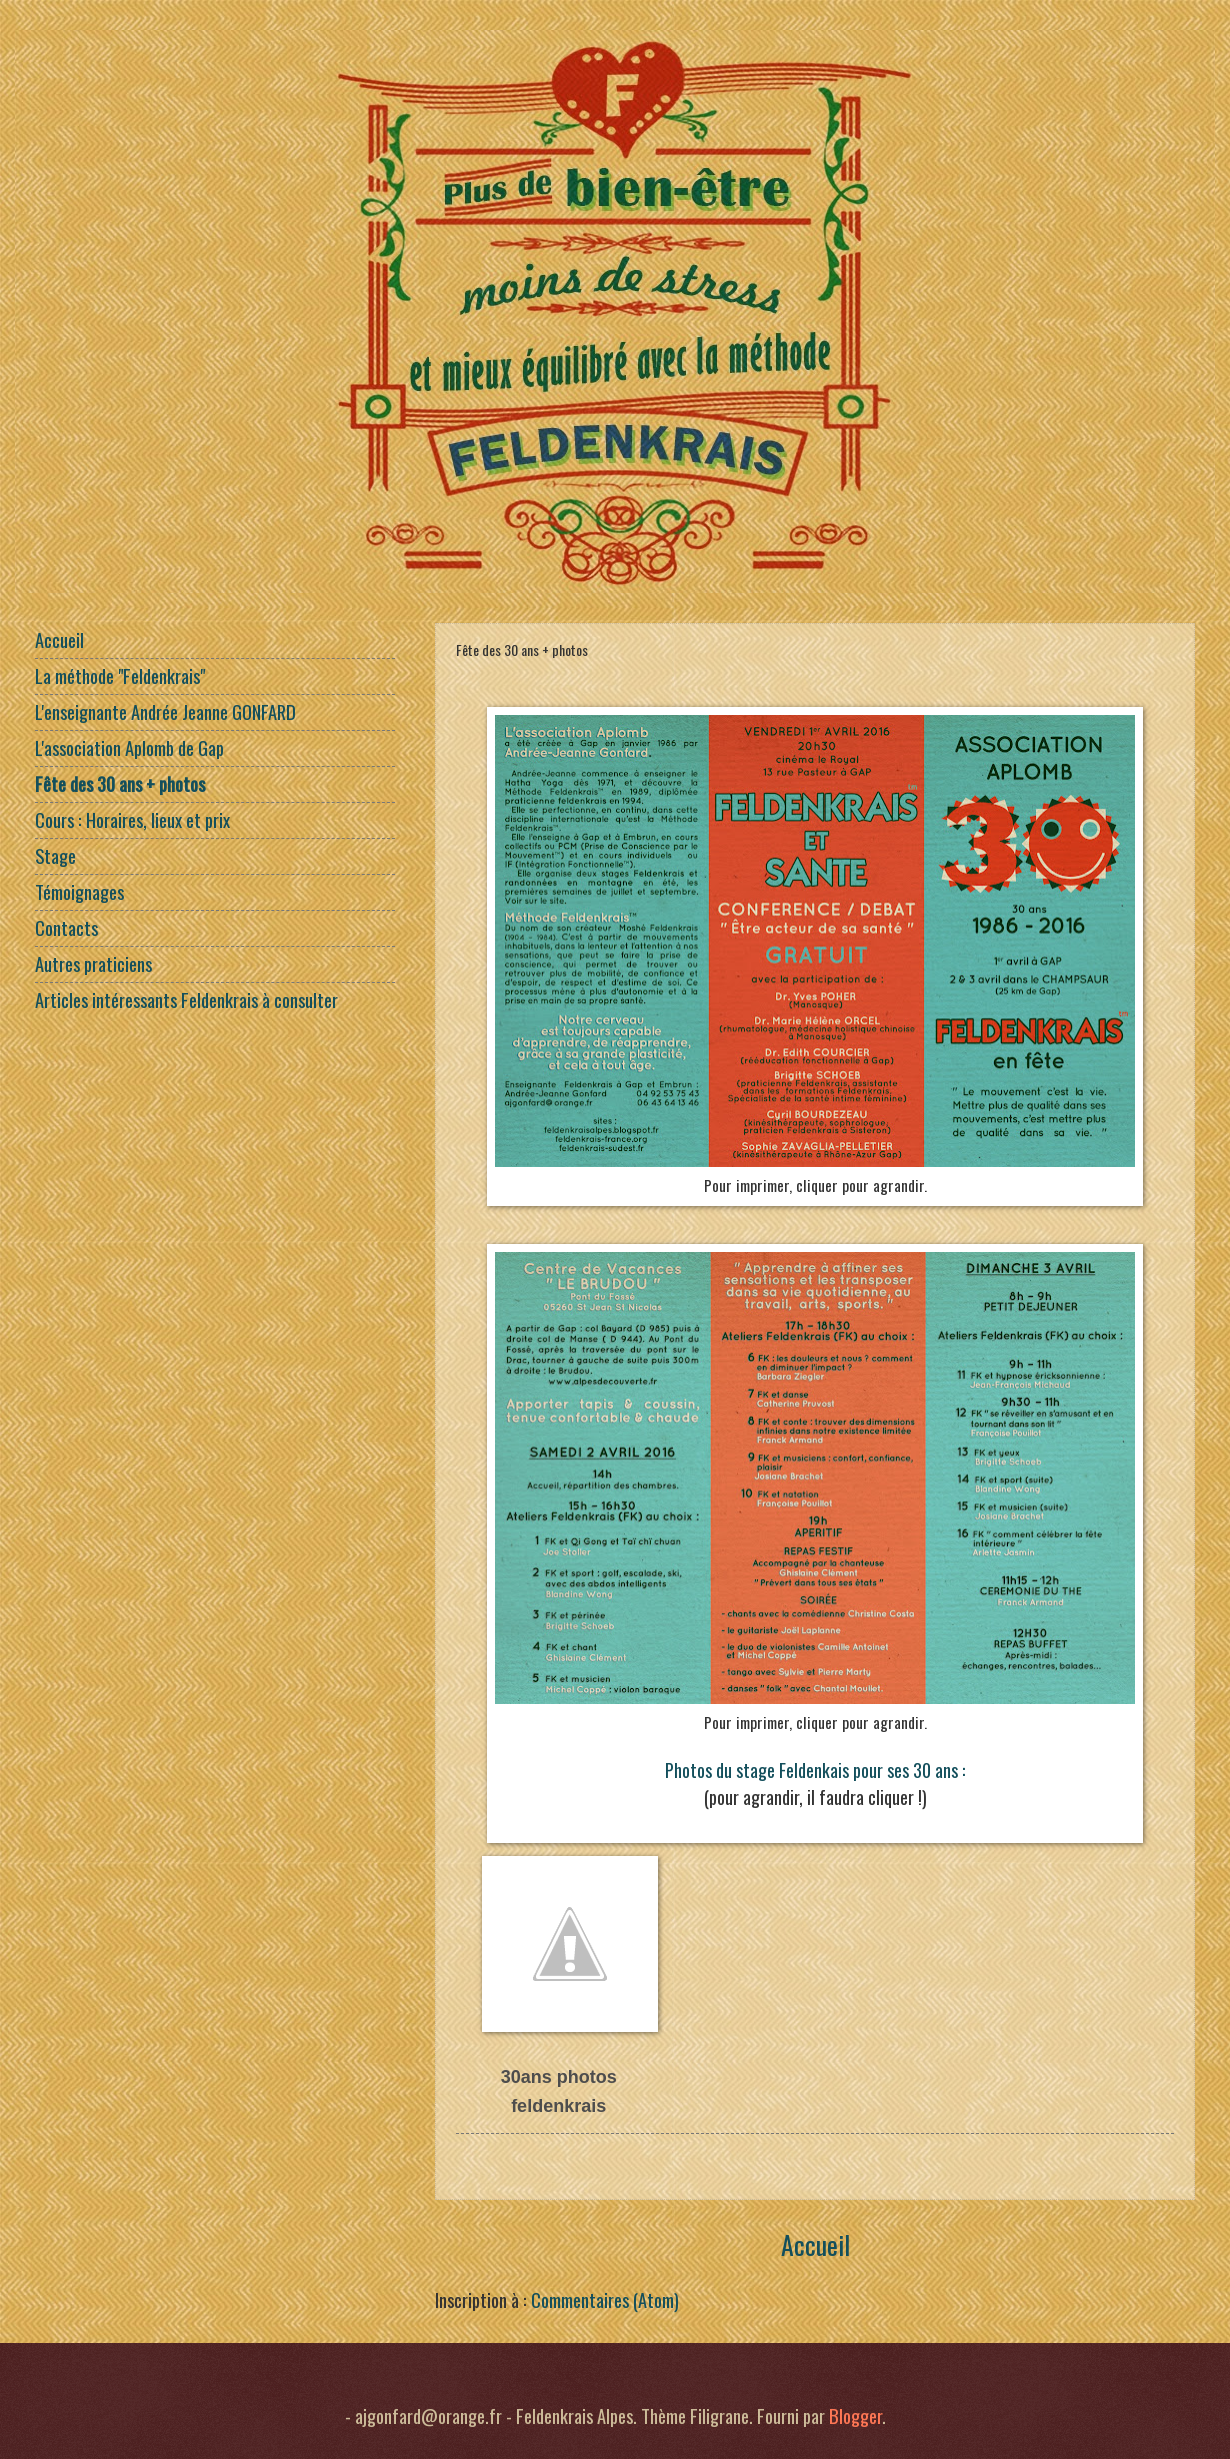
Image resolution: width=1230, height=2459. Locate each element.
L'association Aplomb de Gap (129, 747)
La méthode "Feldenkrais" (120, 675)
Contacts (66, 927)
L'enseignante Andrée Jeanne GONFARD (165, 711)
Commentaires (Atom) (605, 2299)
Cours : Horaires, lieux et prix (132, 819)
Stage (55, 855)
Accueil (815, 2244)
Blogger (855, 2415)
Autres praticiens (93, 963)
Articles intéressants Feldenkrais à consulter (186, 999)
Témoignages (79, 891)
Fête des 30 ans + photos (120, 783)
